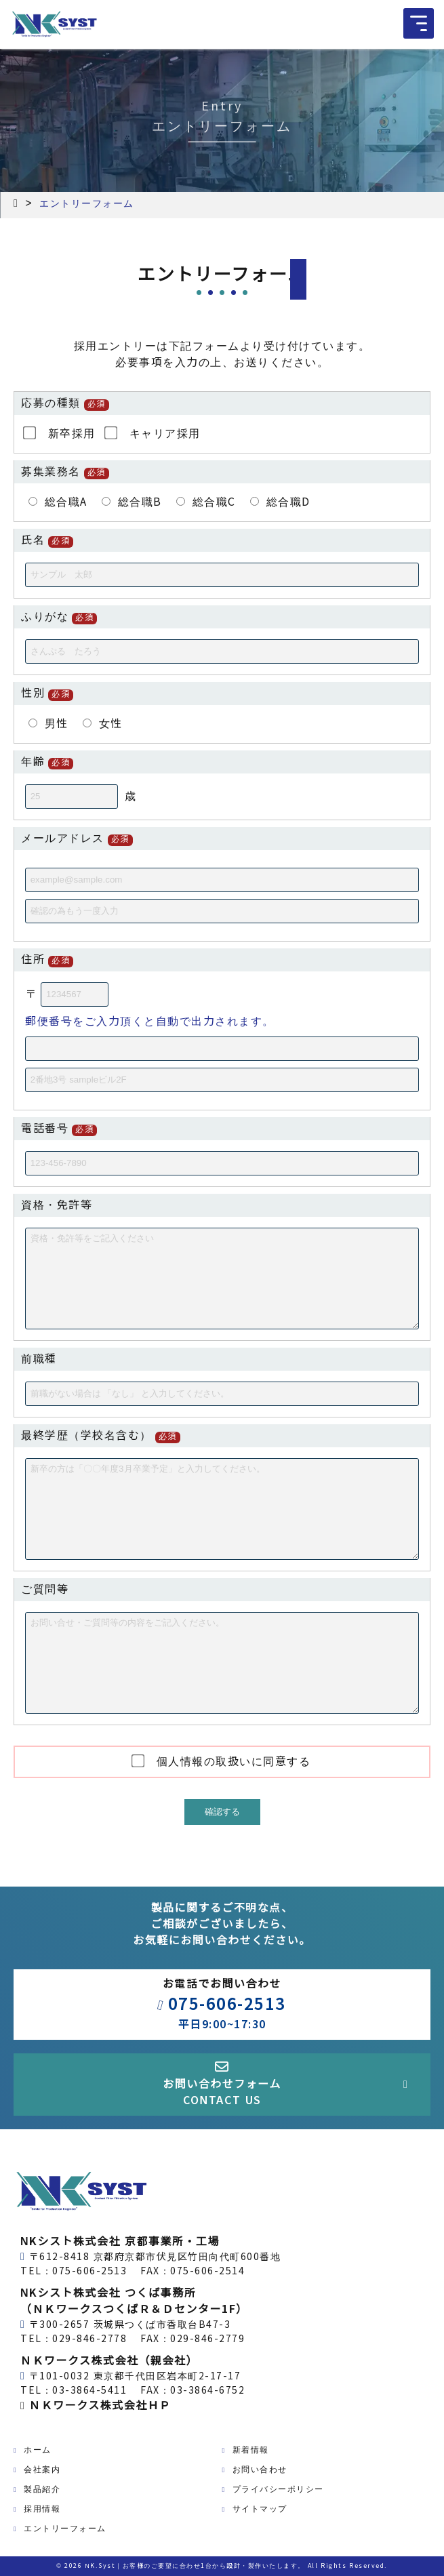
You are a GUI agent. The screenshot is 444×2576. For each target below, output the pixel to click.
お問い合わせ (260, 2469)
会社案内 (42, 2469)
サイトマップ (260, 2509)
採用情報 (42, 2509)
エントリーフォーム (65, 2528)
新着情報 (251, 2450)
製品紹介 (42, 2489)
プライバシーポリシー (278, 2489)
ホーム (38, 2450)
